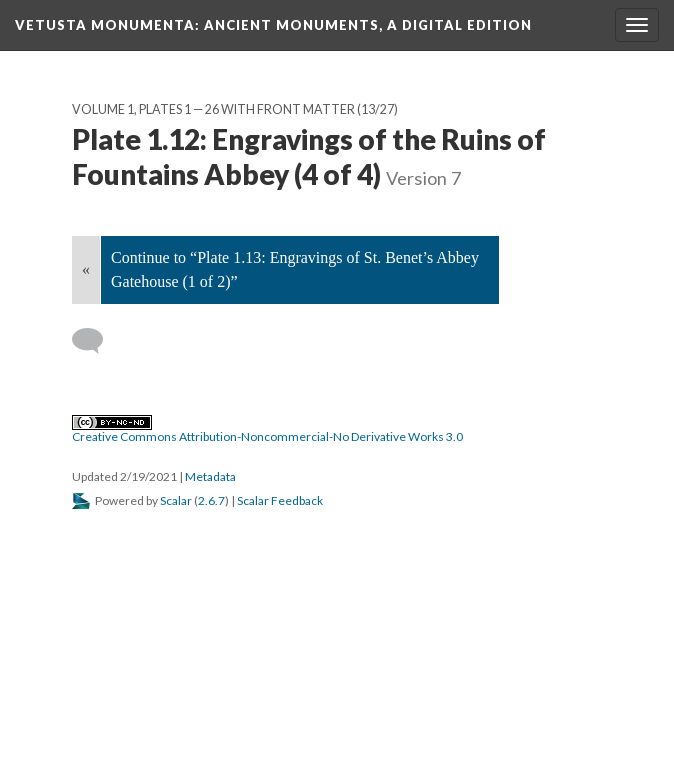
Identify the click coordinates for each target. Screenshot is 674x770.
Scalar (176, 500)
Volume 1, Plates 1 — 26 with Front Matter (213, 109)
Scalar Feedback (280, 500)
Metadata (210, 476)
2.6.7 (211, 500)
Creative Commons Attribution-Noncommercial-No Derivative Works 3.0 (267, 430)
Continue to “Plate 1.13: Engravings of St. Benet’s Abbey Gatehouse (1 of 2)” (295, 269)
